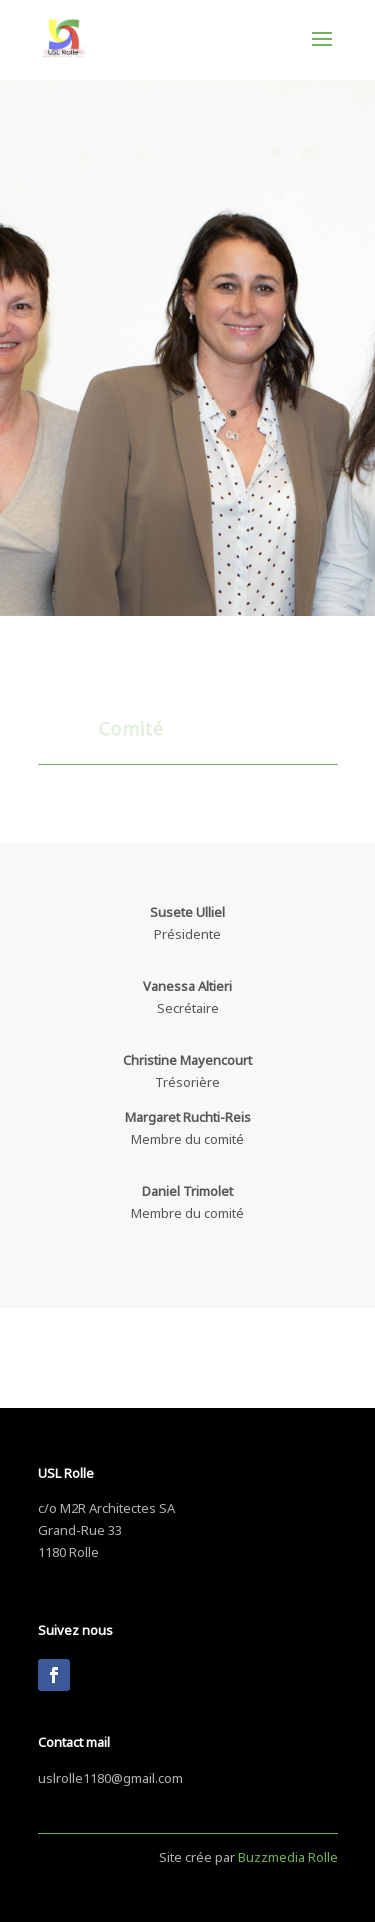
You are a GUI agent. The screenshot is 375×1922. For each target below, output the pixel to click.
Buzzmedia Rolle (288, 1854)
